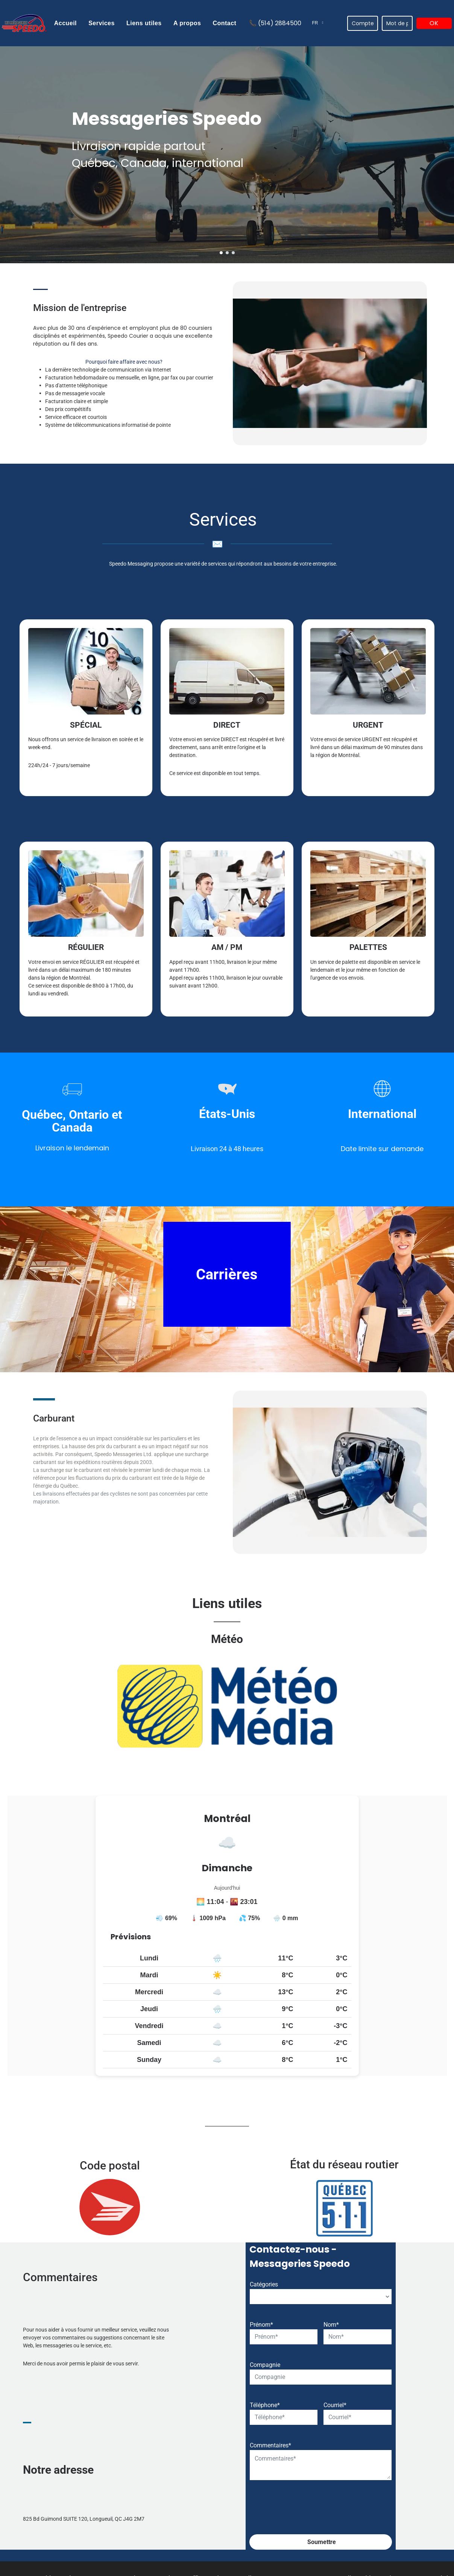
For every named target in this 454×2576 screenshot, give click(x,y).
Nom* (331, 2452)
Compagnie (265, 2492)
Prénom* (261, 2452)
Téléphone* (265, 2533)
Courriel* (334, 2533)
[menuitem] (65, 23)
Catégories (264, 2412)
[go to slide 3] (233, 252)
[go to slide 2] (227, 252)
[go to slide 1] (221, 252)
